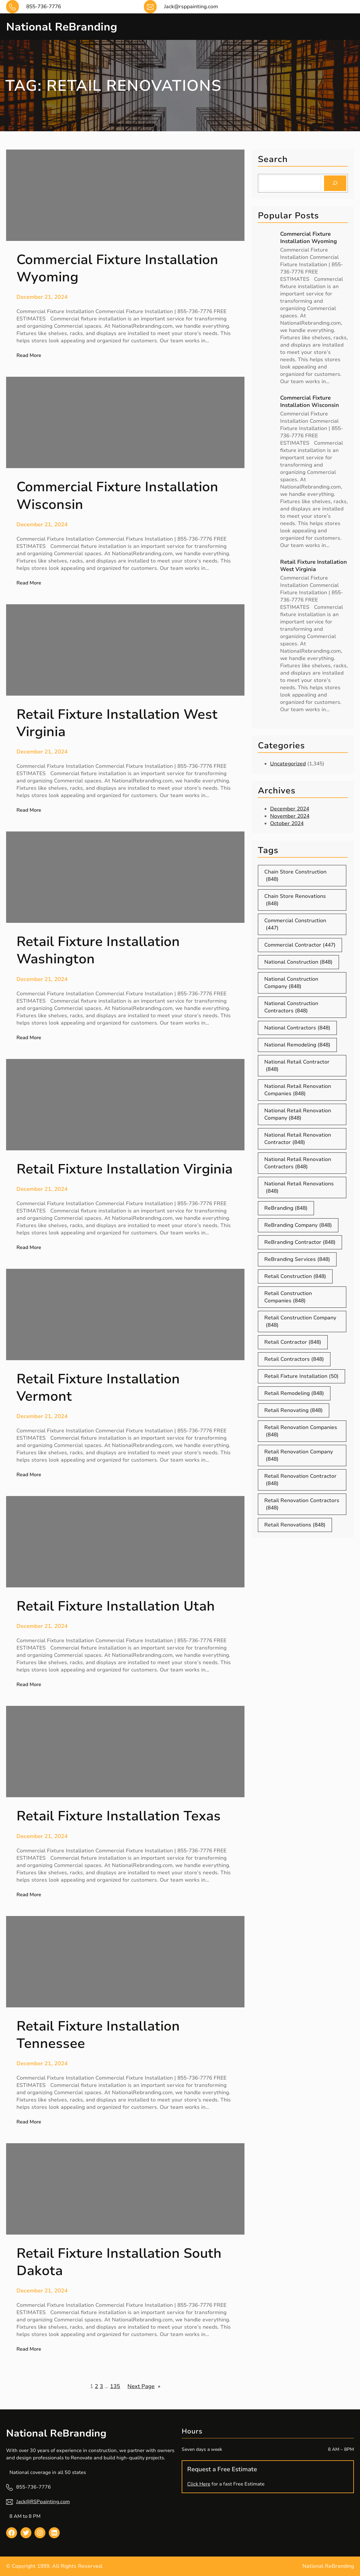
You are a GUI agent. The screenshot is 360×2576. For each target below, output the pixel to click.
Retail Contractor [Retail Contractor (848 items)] (292, 1342)
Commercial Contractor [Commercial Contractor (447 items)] (300, 945)
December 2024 (289, 808)
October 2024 (287, 823)
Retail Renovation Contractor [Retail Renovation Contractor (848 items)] (300, 1480)
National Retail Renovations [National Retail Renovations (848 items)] (299, 1187)
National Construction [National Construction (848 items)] (298, 962)
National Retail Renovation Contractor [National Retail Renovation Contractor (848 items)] (297, 1138)
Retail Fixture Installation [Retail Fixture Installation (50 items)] (301, 1376)
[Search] (335, 183)
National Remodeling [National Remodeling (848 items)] (297, 1045)
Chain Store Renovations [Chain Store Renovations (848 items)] (295, 900)
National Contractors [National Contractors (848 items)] (297, 1028)
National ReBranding (67, 26)
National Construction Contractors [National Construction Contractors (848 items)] (291, 1007)
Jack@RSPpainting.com (43, 2501)
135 (115, 2386)
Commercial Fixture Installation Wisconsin (309, 401)
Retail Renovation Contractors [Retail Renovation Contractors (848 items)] (301, 1504)
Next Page (143, 2386)
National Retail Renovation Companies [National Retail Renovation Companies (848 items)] (297, 1090)
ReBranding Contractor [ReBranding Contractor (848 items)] (300, 1242)
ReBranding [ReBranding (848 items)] (286, 1208)
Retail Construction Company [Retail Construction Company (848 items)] (300, 1321)
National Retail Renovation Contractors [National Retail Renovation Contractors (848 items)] (297, 1163)
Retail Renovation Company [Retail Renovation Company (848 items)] (298, 1455)
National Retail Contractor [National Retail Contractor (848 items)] (297, 1065)
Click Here (198, 2484)
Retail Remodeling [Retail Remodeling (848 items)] (294, 1393)
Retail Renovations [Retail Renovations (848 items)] (295, 1525)
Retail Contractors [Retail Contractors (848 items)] (294, 1359)
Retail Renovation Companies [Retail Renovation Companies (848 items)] (300, 1431)
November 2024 (289, 816)
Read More (28, 355)
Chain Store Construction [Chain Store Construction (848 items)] (295, 875)
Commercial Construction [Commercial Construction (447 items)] (295, 924)
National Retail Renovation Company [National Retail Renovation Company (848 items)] (297, 1114)
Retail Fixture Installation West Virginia (313, 565)
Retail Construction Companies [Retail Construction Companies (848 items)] (288, 1297)
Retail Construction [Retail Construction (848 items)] (295, 1276)
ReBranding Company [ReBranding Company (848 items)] (298, 1225)
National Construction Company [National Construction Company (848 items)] (291, 983)
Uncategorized (288, 763)
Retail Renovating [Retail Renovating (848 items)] (293, 1410)
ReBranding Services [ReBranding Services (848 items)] (297, 1259)
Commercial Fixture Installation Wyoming (308, 237)
